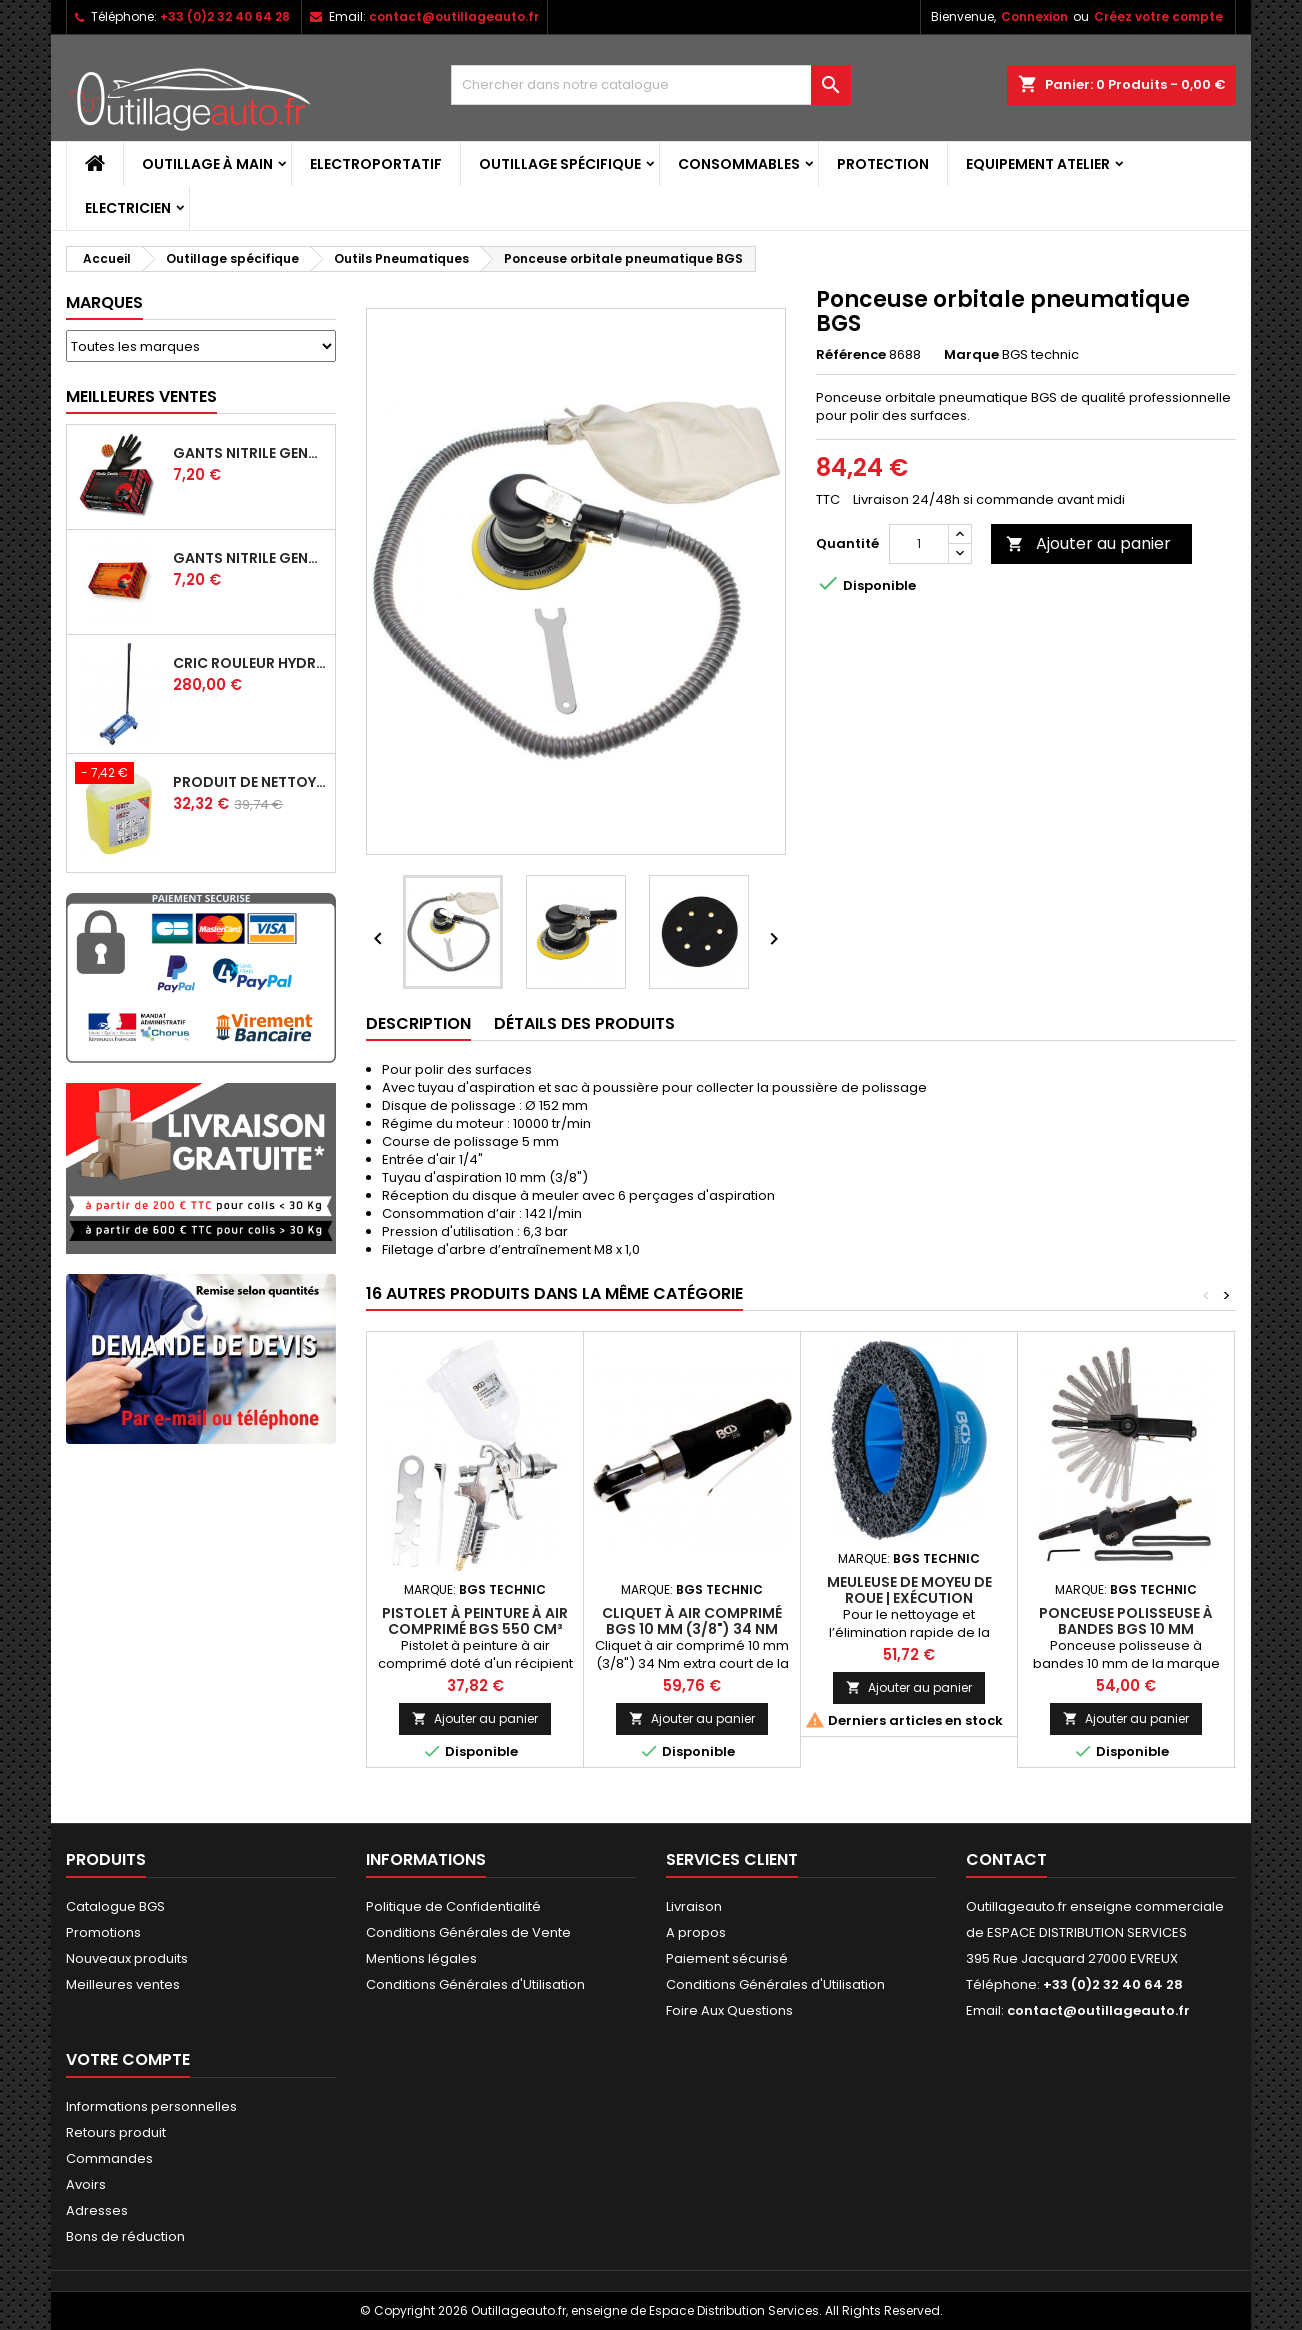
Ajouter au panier (1088, 543)
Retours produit (116, 2132)
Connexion (1034, 16)
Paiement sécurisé (727, 1958)
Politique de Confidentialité (453, 1906)
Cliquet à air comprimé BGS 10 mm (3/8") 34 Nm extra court (692, 1629)
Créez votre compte (1158, 16)
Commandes (109, 2158)
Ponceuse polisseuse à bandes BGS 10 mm (1126, 1621)
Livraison (694, 1906)
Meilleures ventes (123, 1984)
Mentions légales (421, 1958)
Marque (971, 355)
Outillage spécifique (560, 164)
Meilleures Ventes (141, 396)
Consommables (739, 164)
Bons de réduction (125, 2236)
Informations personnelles (151, 2106)
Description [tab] (418, 1023)
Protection (883, 164)
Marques (104, 302)
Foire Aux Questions (729, 2010)
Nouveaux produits (127, 1958)
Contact (1006, 1859)
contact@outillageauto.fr (454, 16)
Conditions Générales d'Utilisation (475, 1984)
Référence (851, 355)
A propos (696, 1932)
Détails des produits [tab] (584, 1023)
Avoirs (86, 2184)
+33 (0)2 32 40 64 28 (225, 16)
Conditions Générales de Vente (468, 1932)
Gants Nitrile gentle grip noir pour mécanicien (250, 453)
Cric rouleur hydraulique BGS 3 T (250, 663)
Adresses (97, 2210)
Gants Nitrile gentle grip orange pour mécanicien (250, 558)
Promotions (103, 1932)
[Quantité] (919, 544)
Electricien (128, 208)
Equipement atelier (1038, 164)
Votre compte (128, 2059)
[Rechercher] (651, 85)
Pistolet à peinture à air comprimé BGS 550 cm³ (475, 1621)
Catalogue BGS (115, 1906)
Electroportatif (376, 164)
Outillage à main (207, 164)
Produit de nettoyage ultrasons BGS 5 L (250, 782)
